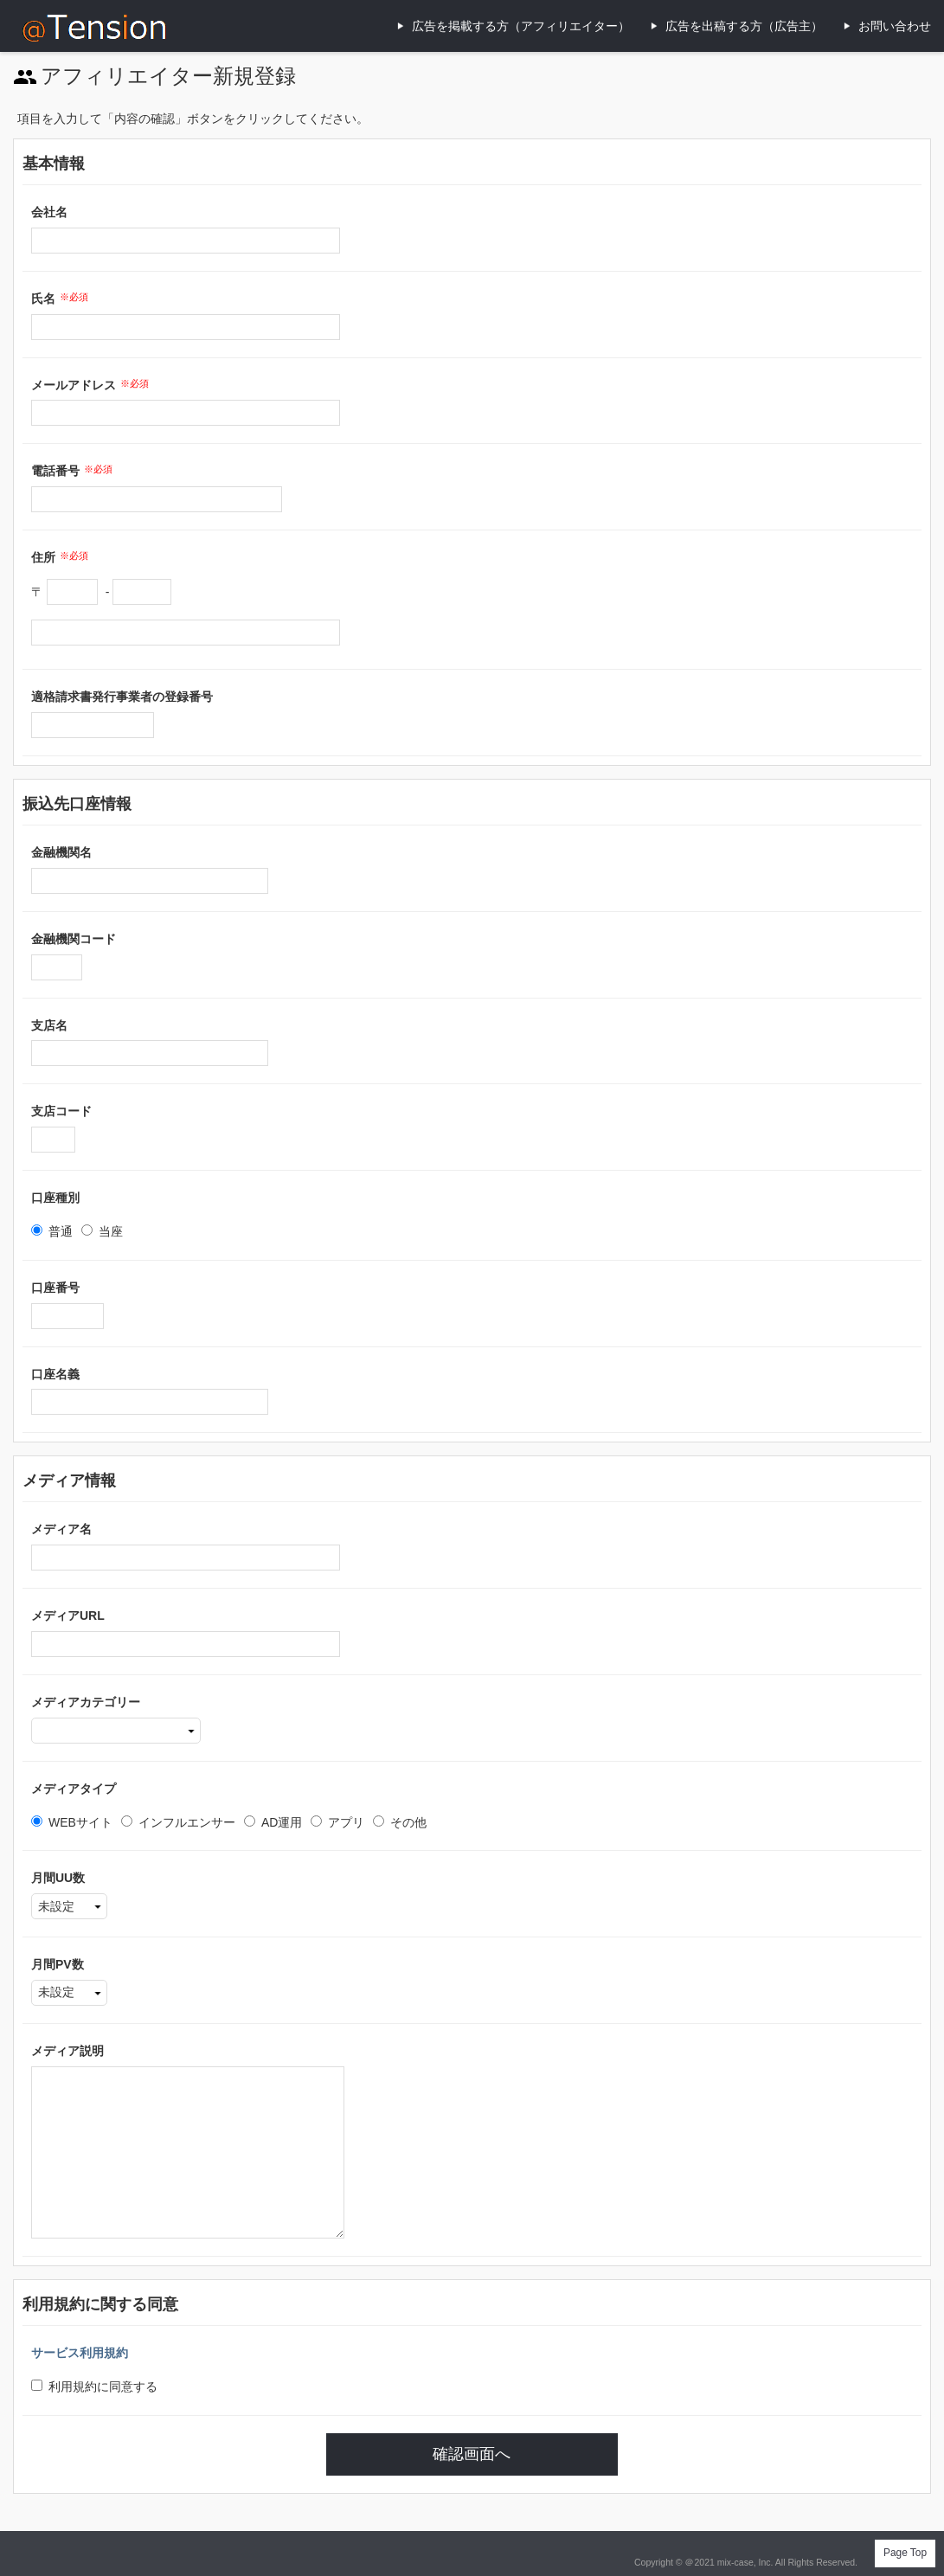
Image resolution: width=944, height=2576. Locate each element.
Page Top (905, 2553)
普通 (52, 1231)
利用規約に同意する (94, 2386)
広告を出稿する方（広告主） (744, 26)
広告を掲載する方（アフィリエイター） (521, 26)
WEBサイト (71, 1822)
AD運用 (273, 1822)
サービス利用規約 (79, 2353)
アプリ (337, 1822)
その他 (400, 1822)
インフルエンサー (178, 1822)
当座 (102, 1231)
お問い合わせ (894, 26)
